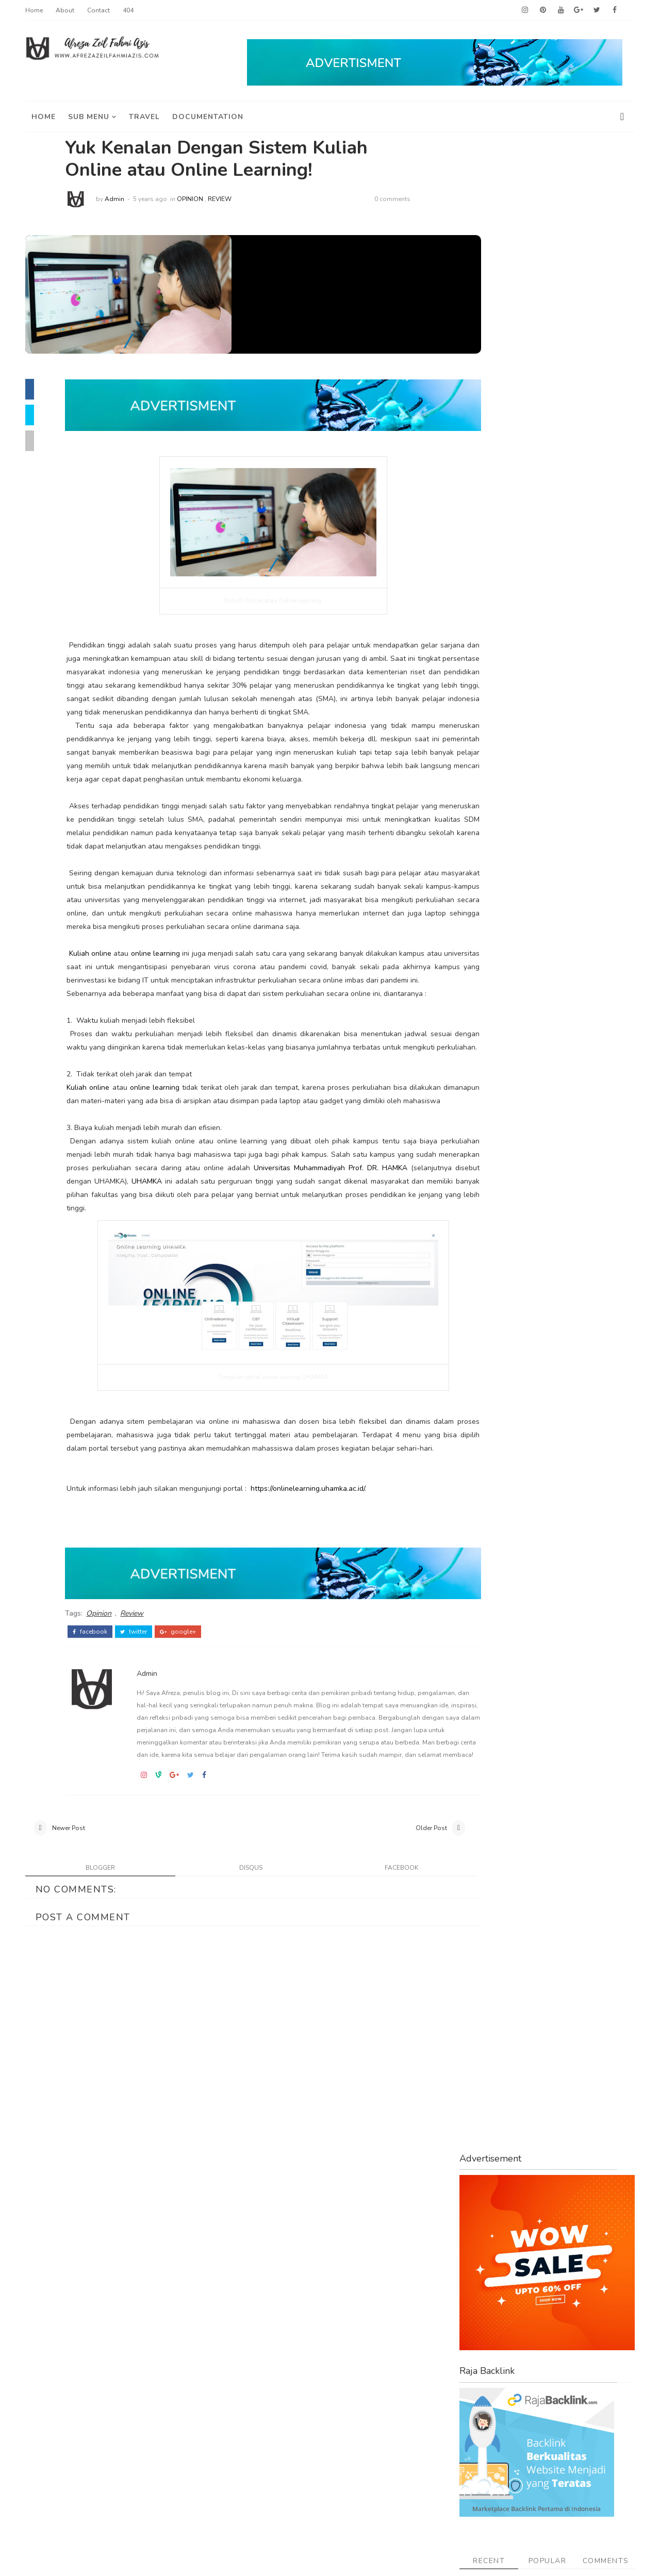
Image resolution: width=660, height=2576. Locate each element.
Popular (544, 548)
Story (477, 1050)
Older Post (388, 1959)
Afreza (480, 719)
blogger (96, 2000)
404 (131, 10)
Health (480, 858)
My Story (484, 945)
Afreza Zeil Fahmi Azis (132, 2560)
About (68, 10)
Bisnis (478, 771)
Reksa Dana (490, 998)
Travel (479, 1102)
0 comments (407, 199)
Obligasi (483, 963)
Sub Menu (91, 115)
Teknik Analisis (497, 1067)
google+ (193, 1736)
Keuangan (486, 928)
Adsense (484, 701)
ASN (475, 736)
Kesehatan (488, 911)
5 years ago (165, 199)
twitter (148, 1736)
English (481, 823)
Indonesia (486, 875)
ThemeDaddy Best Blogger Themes (329, 2560)
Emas (477, 806)
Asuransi (484, 753)
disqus (231, 2000)
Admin (129, 199)
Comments (602, 548)
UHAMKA (363, 1281)
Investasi (485, 893)
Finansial (485, 840)
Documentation (210, 115)
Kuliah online (105, 1000)
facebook (105, 1736)
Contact (101, 10)
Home (37, 10)
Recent (486, 548)
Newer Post (71, 1959)
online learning (169, 1000)
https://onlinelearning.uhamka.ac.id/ (323, 1602)
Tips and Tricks (498, 1085)
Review (234, 199)
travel (147, 115)
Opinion (205, 199)
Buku (476, 788)
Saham (480, 1032)
